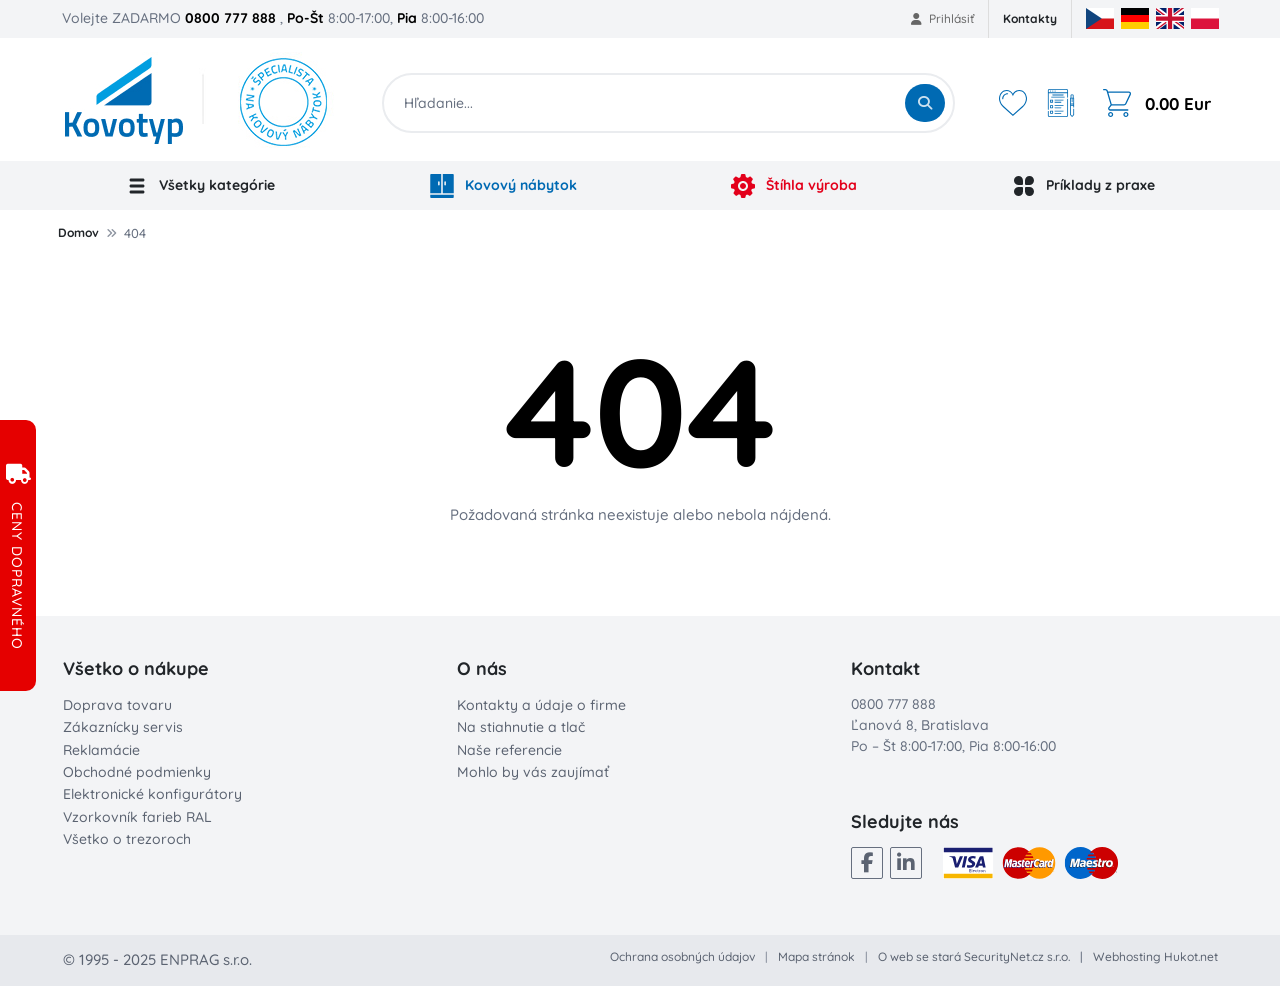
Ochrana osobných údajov (682, 956)
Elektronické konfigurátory (152, 794)
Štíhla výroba (794, 186)
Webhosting (1127, 956)
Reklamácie (101, 750)
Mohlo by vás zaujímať (533, 772)
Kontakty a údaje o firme (541, 705)
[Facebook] (867, 863)
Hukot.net (1191, 956)
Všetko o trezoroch (127, 839)
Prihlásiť (942, 18)
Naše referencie (509, 750)
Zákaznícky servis (123, 727)
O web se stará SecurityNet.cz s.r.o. (974, 956)
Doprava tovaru (117, 705)
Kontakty (1030, 18)
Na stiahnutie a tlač (521, 727)
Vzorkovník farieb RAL (137, 817)
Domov (78, 232)
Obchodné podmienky (137, 772)
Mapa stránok (816, 956)
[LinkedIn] (906, 863)
